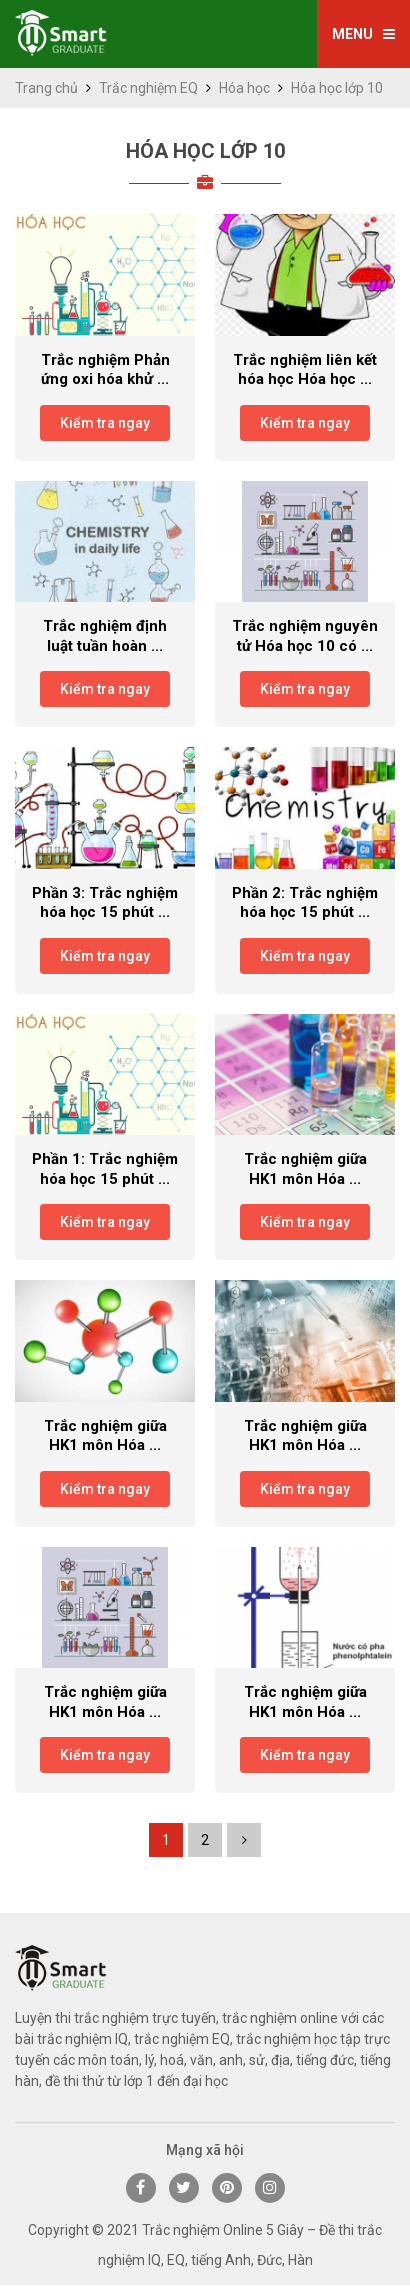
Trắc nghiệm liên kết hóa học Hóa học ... (305, 370)
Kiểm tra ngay (105, 423)
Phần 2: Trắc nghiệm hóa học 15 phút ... (305, 903)
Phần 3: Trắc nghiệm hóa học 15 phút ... (105, 903)
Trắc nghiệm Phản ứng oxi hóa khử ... (105, 370)
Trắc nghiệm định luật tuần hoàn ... (105, 636)
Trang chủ (46, 88)
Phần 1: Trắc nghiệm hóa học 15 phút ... (105, 1169)
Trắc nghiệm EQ (148, 88)
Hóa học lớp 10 (205, 151)
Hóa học (244, 88)
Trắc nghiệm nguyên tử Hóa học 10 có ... (305, 636)
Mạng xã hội (205, 2150)
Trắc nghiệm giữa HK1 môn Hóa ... (305, 1169)
